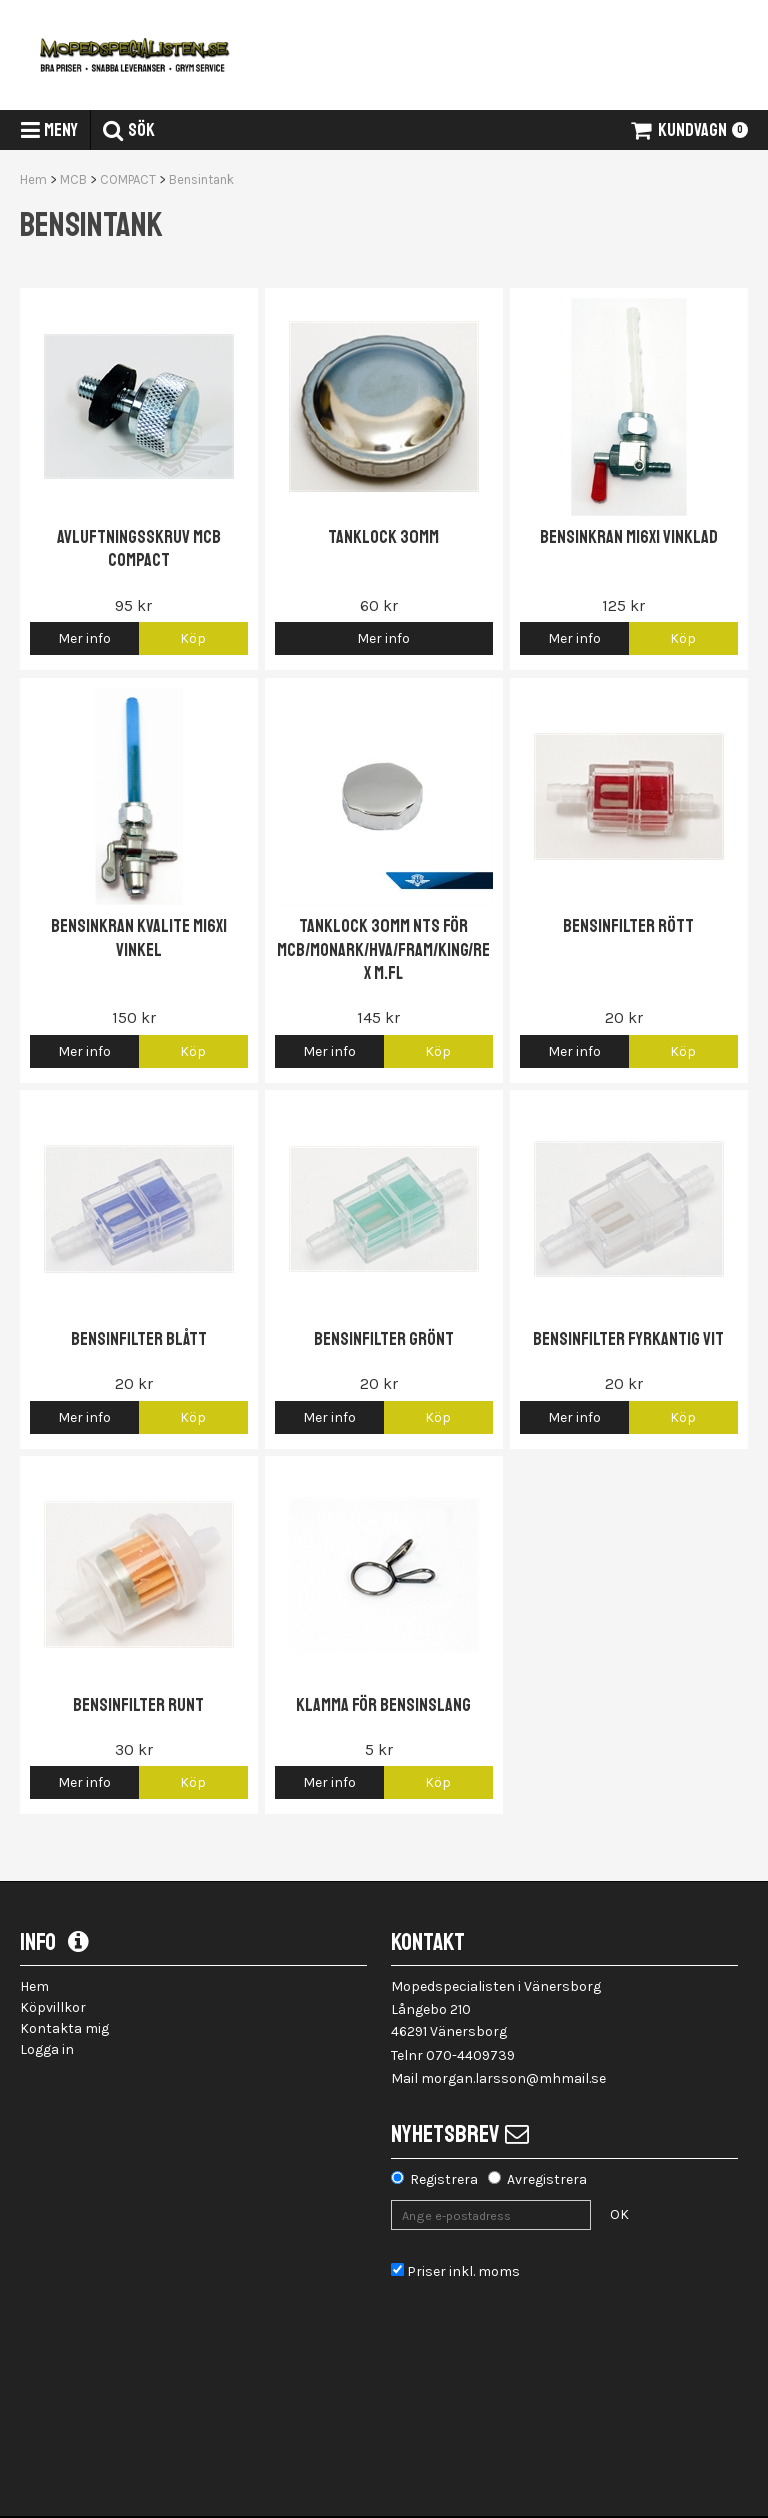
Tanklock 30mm (383, 537)
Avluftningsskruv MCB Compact (139, 548)
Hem (33, 179)
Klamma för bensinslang (383, 1705)
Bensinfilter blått (139, 1339)
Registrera (444, 2179)
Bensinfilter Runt (138, 1705)
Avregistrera (547, 2179)
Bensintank (201, 179)
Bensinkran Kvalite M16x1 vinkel (139, 937)
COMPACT (128, 179)
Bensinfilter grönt (384, 1339)
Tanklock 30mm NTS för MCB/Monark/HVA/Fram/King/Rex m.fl (383, 949)
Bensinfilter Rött (628, 926)
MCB (73, 179)
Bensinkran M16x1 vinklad (629, 537)
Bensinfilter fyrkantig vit (628, 1339)
